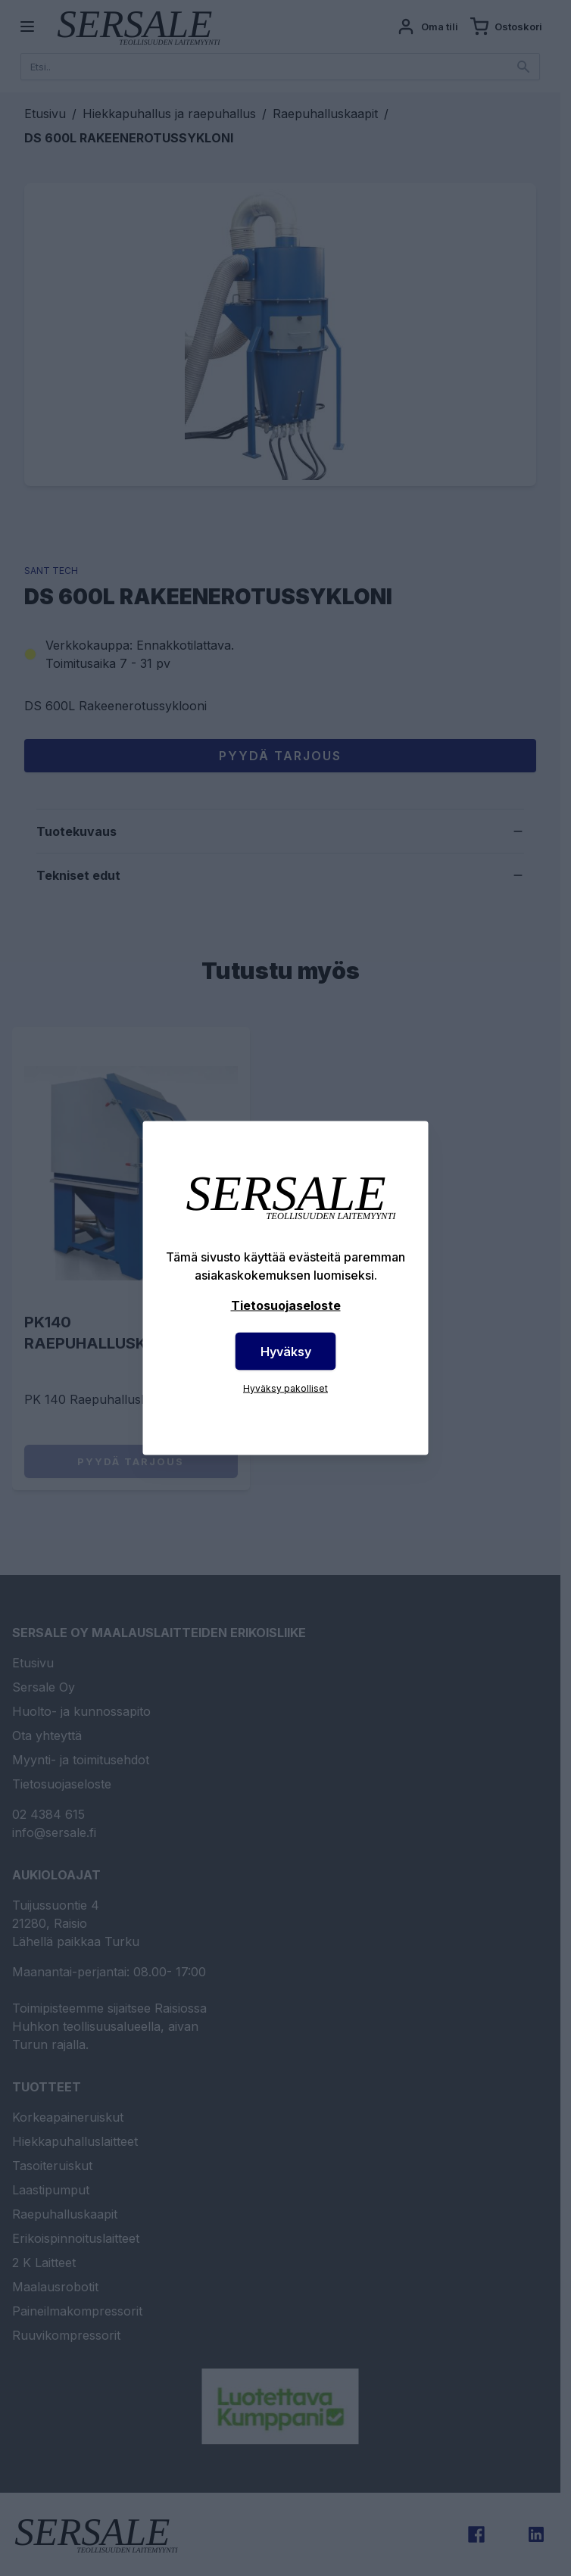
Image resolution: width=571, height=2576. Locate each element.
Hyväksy (286, 1351)
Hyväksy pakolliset (285, 1388)
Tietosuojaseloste (286, 1305)
